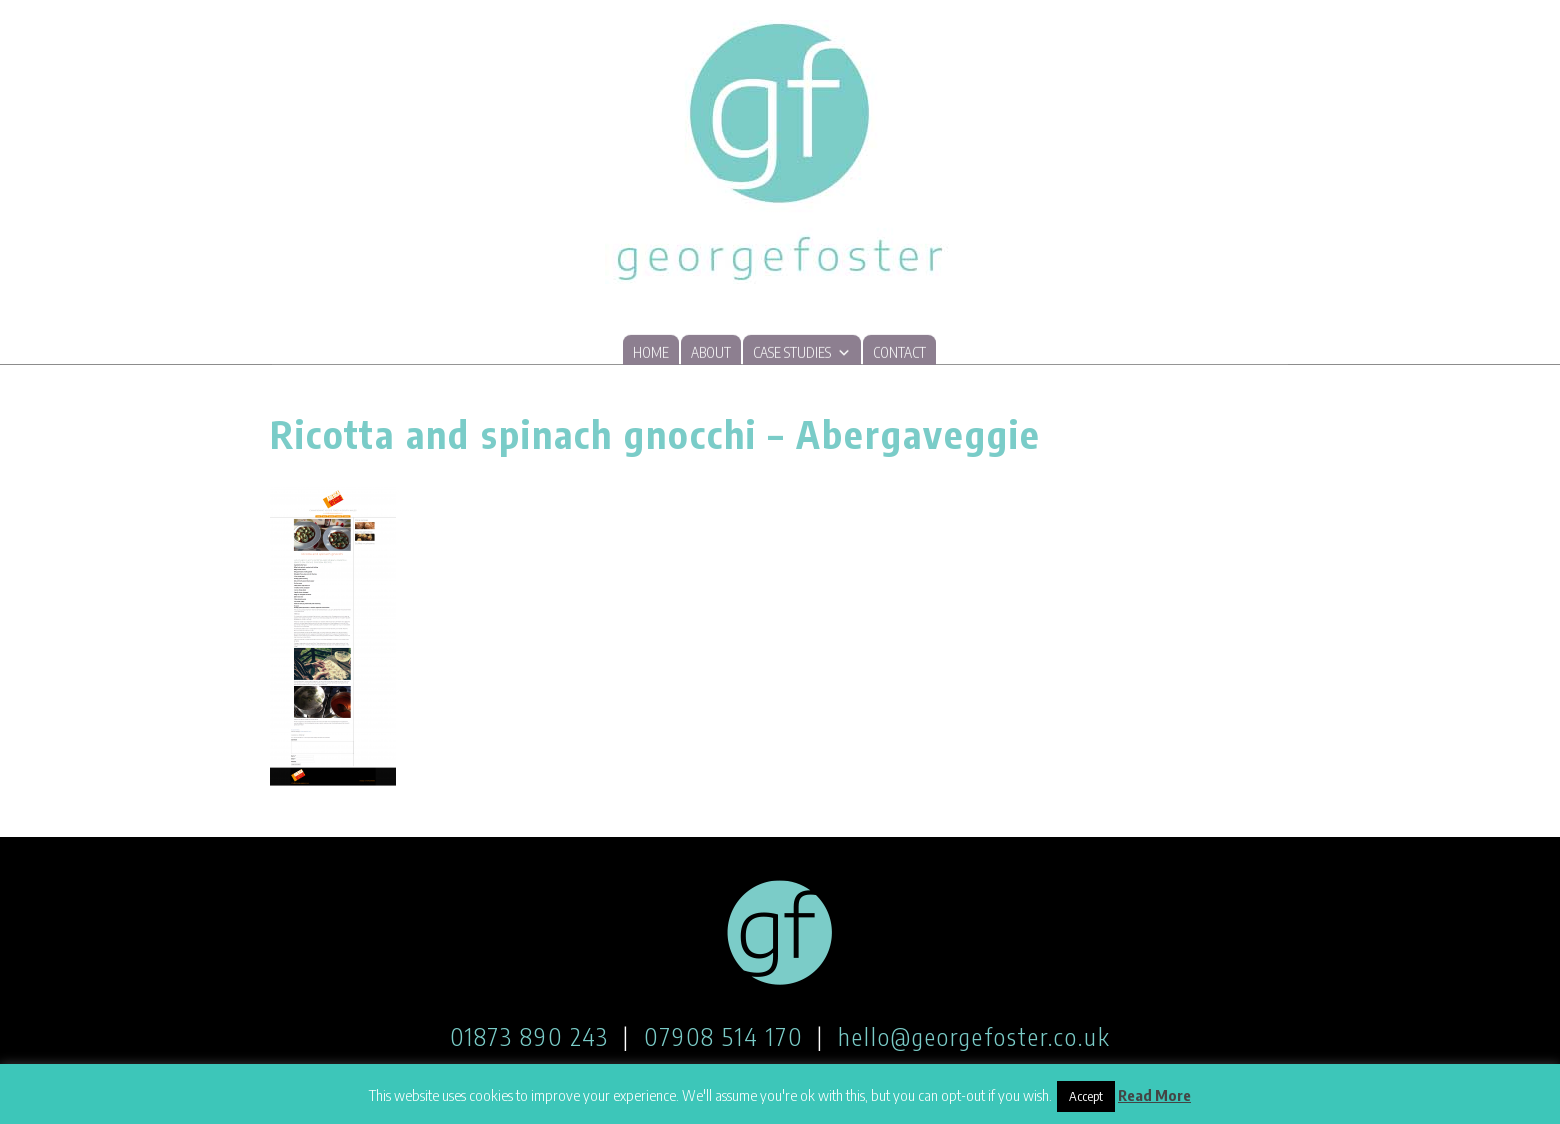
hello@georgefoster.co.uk (974, 1036)
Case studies (802, 352)
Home (651, 353)
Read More (1154, 1095)
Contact (899, 353)
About (711, 353)
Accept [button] (1086, 1096)
